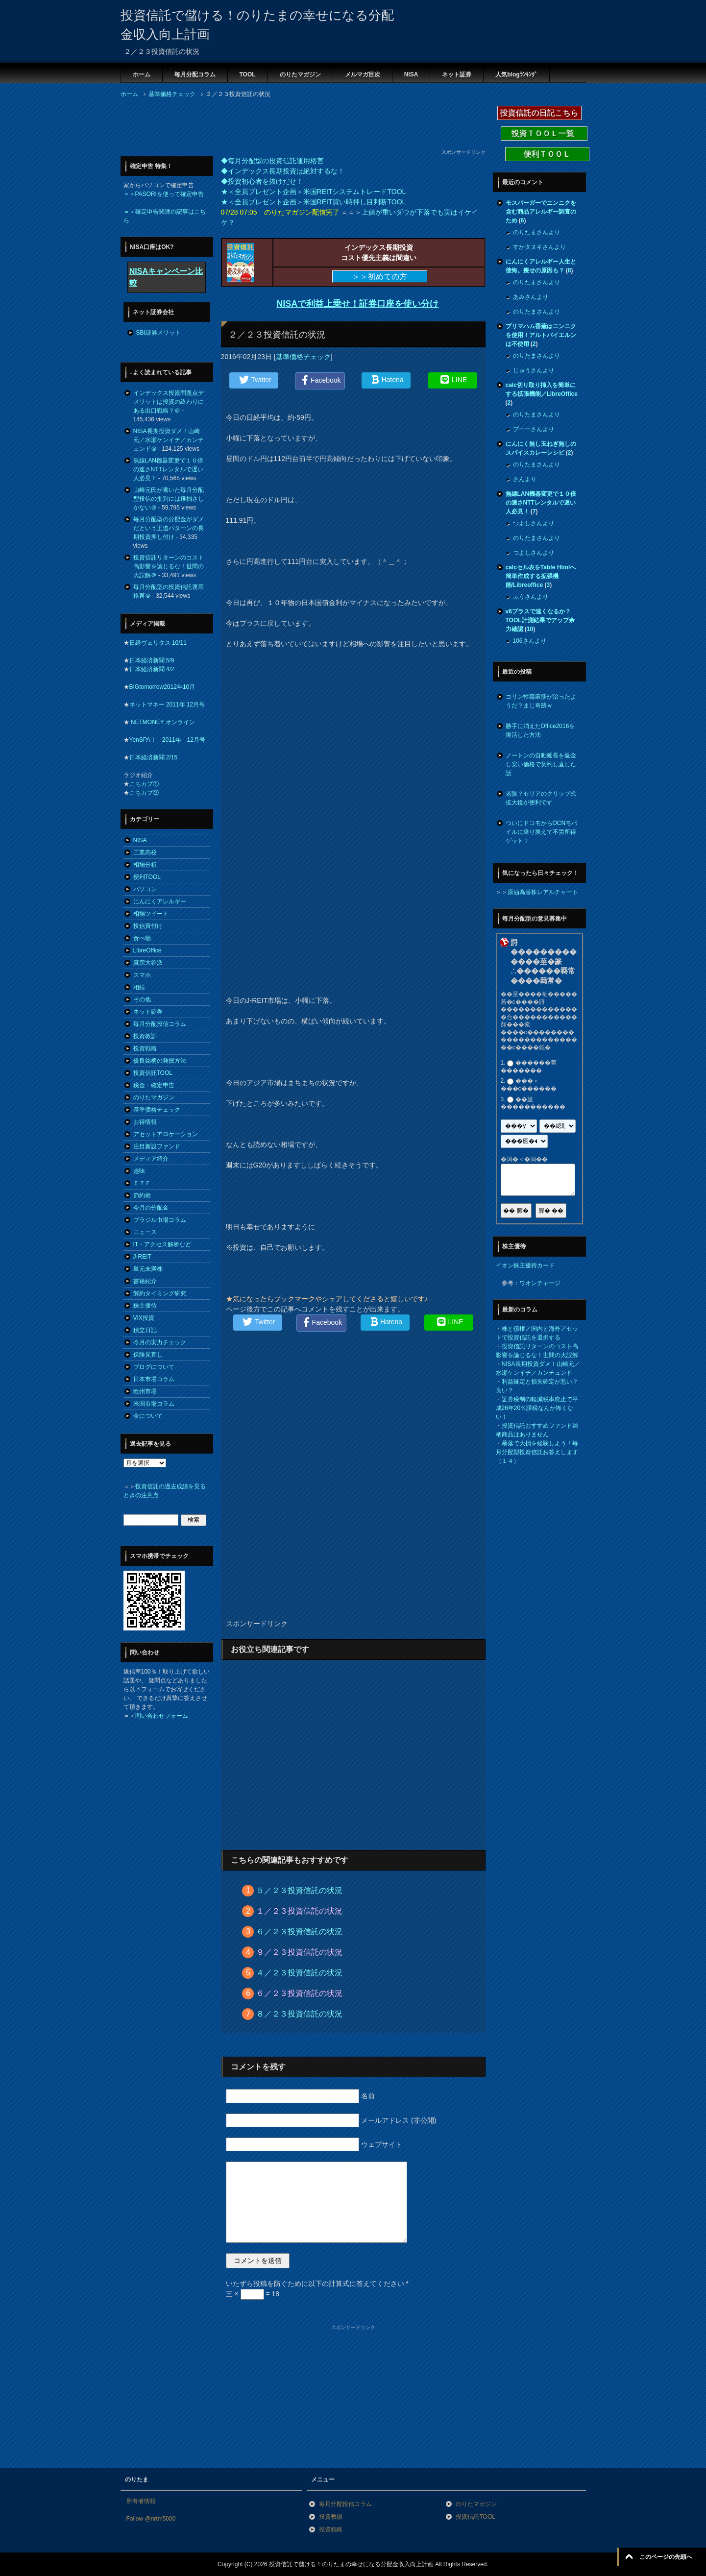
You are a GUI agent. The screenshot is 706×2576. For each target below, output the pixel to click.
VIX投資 (143, 1317)
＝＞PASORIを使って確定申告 (163, 194)
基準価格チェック (303, 357)
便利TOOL (147, 877)
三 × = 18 (253, 2294)
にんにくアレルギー (159, 901)
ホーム (141, 74)
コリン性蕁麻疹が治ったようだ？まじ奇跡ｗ (541, 701)
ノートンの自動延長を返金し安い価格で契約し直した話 (541, 764)
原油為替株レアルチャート (543, 892)
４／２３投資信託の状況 (299, 1972)
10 (530, 629)
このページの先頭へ (665, 2556)
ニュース (145, 1232)
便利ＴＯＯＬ (547, 154)
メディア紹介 (151, 1158)
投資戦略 (145, 1048)
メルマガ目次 (362, 74)
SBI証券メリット (158, 332)
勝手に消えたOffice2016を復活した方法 (540, 730)
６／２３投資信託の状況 (299, 1931)
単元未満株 (148, 1268)
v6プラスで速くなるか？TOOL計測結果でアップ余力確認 (540, 620)
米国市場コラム (153, 1403)
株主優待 (145, 1305)
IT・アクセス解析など (162, 1244)
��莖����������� (533, 1103)
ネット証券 (456, 74)
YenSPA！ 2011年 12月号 (167, 739)
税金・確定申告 (153, 1085)
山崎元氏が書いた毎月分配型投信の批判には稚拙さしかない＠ (168, 498)
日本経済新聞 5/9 (151, 660)
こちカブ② (144, 792)
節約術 (142, 1195)
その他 (142, 999)
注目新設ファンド (156, 1146)
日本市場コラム (153, 1379)
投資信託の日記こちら (539, 113)
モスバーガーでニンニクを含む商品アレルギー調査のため (541, 211)
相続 (139, 987)
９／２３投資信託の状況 (299, 1952)
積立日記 (145, 1330)
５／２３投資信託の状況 (299, 1890)
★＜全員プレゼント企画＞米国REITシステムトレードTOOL (313, 191)
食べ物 (142, 938)
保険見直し (148, 1354)
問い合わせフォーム (161, 1715)
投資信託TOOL (152, 1072)
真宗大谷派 (148, 962)
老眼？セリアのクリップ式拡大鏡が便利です (541, 798)
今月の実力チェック (159, 1342)
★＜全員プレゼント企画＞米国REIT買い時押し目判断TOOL (313, 202)
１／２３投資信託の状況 (299, 1911)
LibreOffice (147, 950)
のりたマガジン (300, 74)
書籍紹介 (145, 1281)
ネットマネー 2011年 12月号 (167, 704)
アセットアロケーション (165, 1134)
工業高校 (145, 852)
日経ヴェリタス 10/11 (158, 642)
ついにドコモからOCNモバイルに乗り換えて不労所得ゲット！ (542, 832)
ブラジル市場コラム (159, 1219)
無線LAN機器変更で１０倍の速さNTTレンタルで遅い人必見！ (168, 469)
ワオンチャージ (539, 1283)
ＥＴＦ (142, 1183)
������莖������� (529, 1066)
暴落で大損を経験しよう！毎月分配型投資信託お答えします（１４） (537, 1452)
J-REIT (142, 1256)
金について (148, 1415)
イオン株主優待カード (525, 1265)
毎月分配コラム (195, 74)
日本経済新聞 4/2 (151, 669)
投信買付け (148, 926)
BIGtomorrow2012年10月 (162, 686)
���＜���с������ (529, 1085)
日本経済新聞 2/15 (153, 757)
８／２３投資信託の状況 (299, 2014)
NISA (411, 74)
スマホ (142, 975)
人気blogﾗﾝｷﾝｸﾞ (516, 74)
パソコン (145, 889)
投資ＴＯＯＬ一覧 (544, 133)
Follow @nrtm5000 (151, 2518)
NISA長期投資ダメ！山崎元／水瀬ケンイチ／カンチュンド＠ (168, 440)
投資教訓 (145, 1036)
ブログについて (153, 1366)
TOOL (248, 74)
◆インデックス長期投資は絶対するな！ (282, 171)
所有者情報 (141, 2501)
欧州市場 (145, 1391)
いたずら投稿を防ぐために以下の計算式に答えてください (317, 2283)
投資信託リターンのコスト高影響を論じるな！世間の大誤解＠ (168, 566)
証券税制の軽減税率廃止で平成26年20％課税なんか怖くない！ (537, 1408)
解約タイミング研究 (159, 1293)
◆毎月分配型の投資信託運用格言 (272, 161)
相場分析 (145, 864)
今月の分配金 (151, 1207)
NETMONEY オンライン (162, 722)
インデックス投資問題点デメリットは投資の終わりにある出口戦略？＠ (168, 401)
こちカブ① (144, 783)
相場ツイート (151, 913)
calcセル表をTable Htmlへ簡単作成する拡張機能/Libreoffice (541, 576)
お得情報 (145, 1121)
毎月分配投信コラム (159, 1024)
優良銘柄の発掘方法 (159, 1060)
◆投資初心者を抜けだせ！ (262, 181)
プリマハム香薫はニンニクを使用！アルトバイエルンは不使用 (541, 335)
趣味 (139, 1170)
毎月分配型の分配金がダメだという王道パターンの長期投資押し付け (168, 528)
